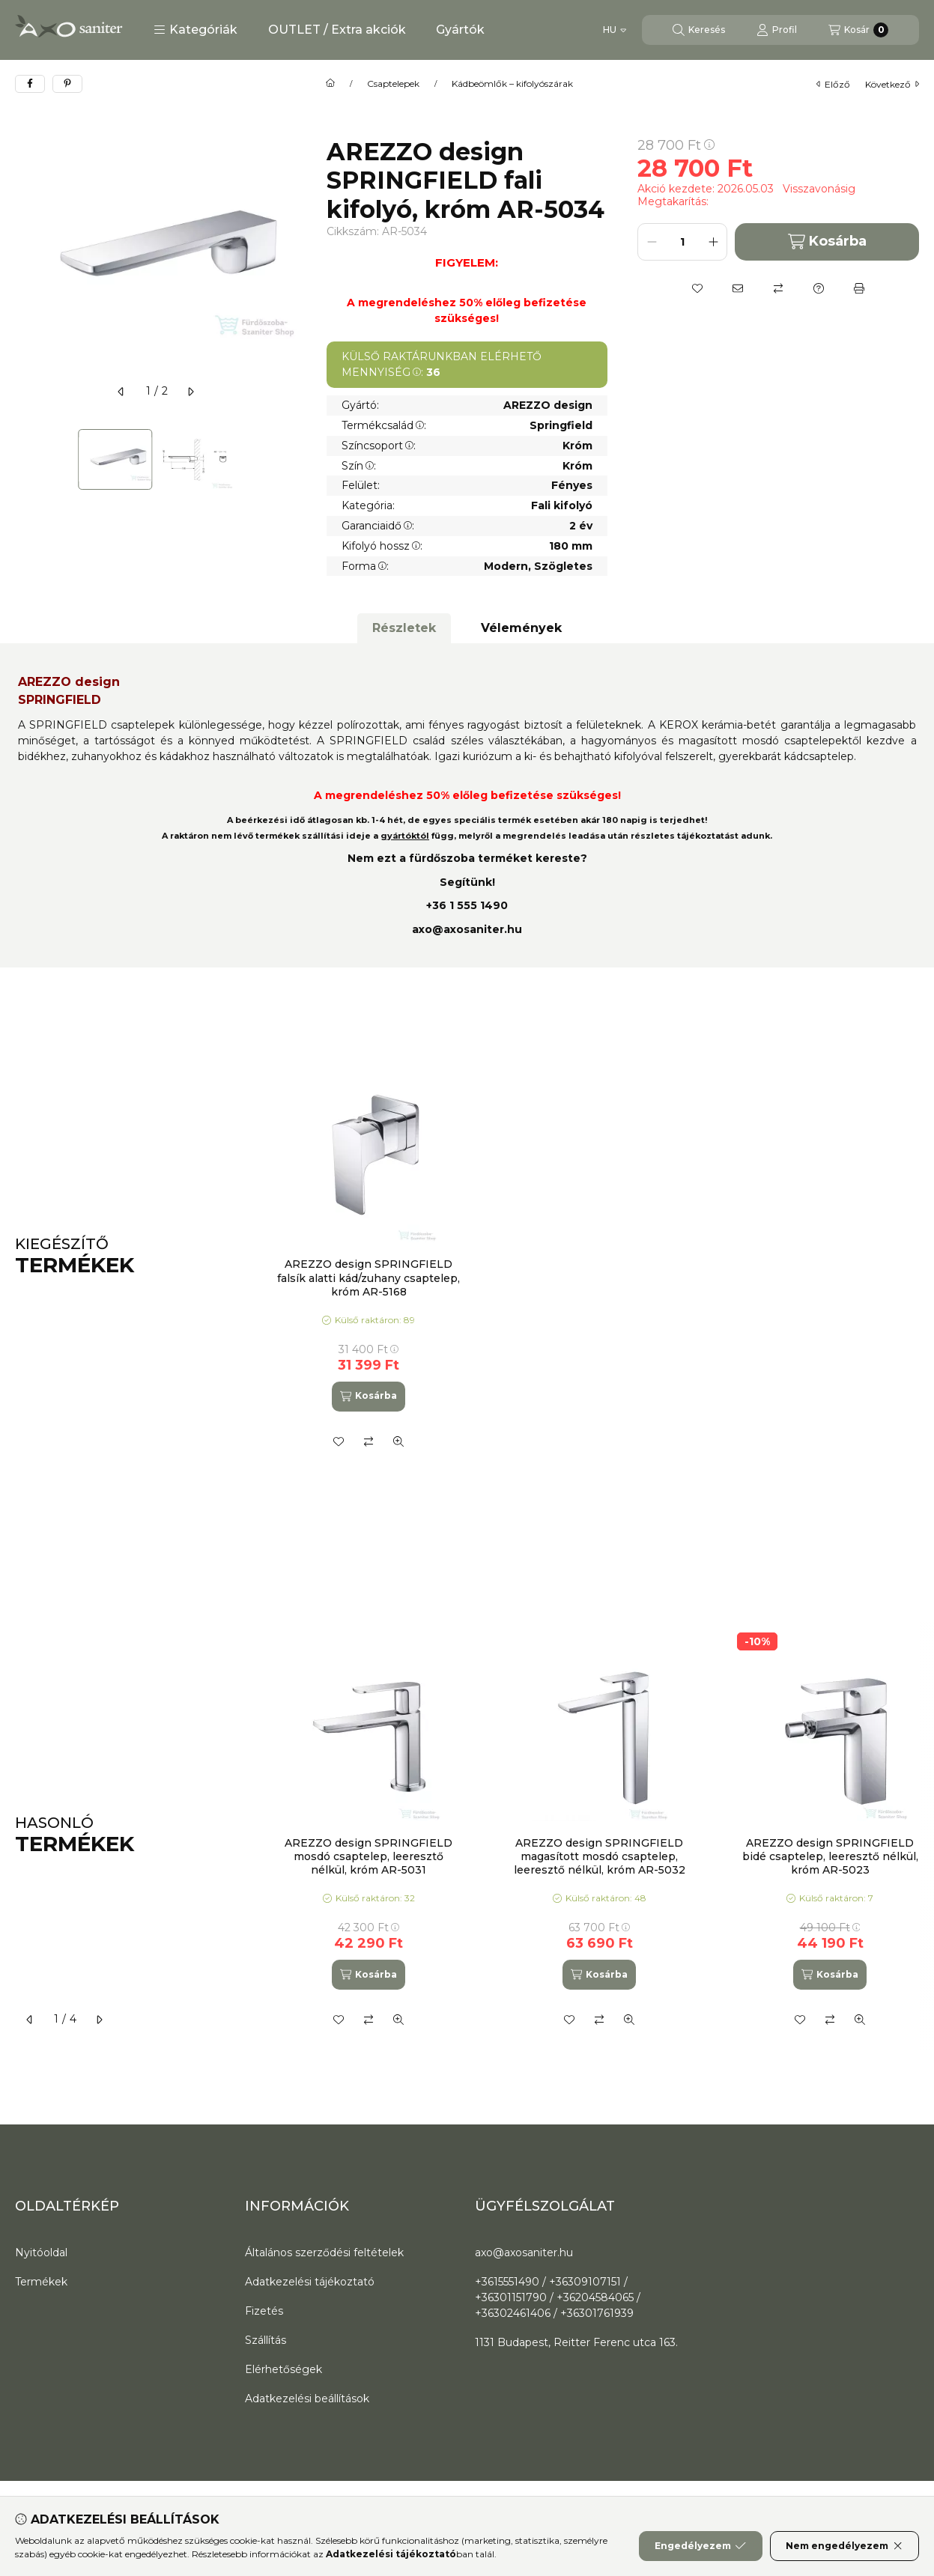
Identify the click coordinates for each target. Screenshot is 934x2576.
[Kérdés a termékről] (818, 288)
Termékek (41, 2281)
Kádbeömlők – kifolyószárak (512, 84)
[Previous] (22, 459)
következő (892, 84)
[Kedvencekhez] (697, 288)
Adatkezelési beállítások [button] (307, 2398)
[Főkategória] (330, 84)
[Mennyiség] (682, 242)
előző (833, 84)
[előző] (121, 392)
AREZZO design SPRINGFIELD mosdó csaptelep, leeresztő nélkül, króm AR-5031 (368, 1856)
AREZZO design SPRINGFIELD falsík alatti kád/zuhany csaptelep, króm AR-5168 (368, 1277)
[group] (590, 1256)
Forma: (365, 566)
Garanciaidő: (378, 525)
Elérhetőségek (283, 2369)
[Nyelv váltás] (614, 30)
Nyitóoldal (41, 2252)
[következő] (190, 392)
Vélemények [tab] (521, 628)
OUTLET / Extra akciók (337, 29)
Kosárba (827, 241)
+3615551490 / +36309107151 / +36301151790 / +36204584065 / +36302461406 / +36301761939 (557, 2297)
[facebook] (30, 84)
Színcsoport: (379, 445)
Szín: (359, 466)
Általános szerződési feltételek (324, 2252)
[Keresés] (699, 30)
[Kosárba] (368, 1397)
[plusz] (713, 242)
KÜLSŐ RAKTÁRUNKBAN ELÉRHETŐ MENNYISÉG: (442, 364)
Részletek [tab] (404, 628)
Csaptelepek (393, 84)
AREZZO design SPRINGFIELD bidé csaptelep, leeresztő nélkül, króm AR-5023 (830, 1856)
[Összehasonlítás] (778, 288)
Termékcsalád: (384, 425)
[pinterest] (67, 84)
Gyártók (460, 29)
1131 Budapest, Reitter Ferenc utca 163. (576, 2342)
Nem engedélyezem (844, 2546)
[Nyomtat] (859, 288)
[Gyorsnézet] (398, 1441)
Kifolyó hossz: (382, 546)
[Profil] (777, 30)
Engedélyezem (700, 2546)
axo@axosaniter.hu (467, 929)
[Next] (289, 459)
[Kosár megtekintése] (858, 30)
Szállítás (265, 2340)
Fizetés (264, 2311)
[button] (195, 30)
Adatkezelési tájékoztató (309, 2281)
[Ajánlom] (737, 288)
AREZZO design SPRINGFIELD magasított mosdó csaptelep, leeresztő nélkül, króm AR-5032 (599, 1856)
